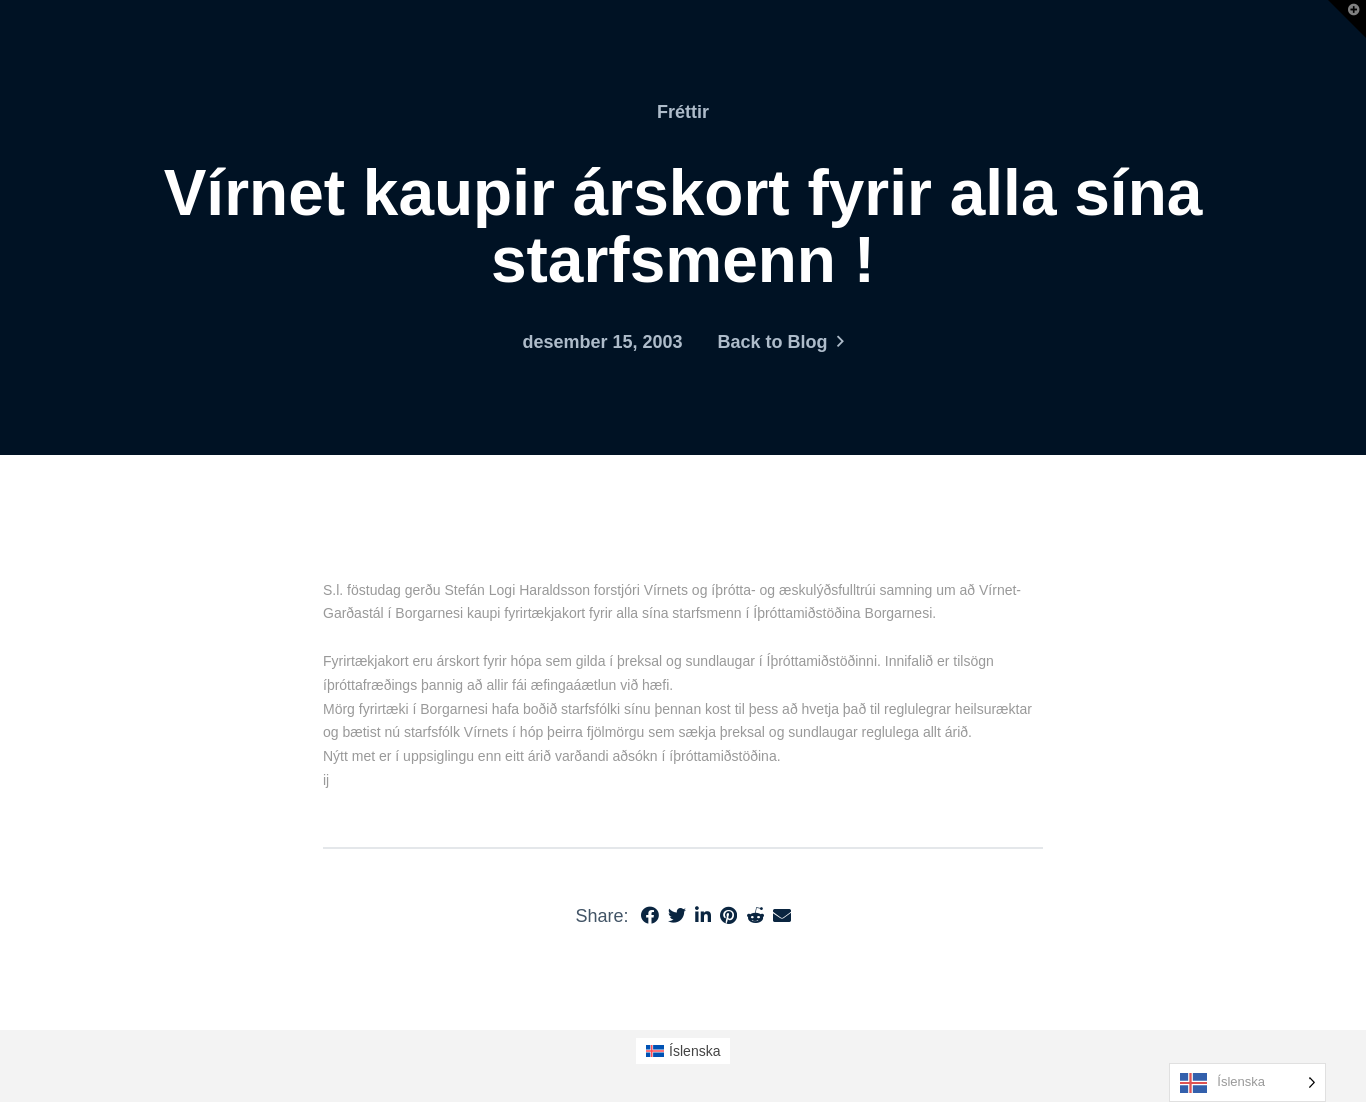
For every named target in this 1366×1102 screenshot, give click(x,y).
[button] (1347, 19)
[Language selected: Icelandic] (1247, 1082)
